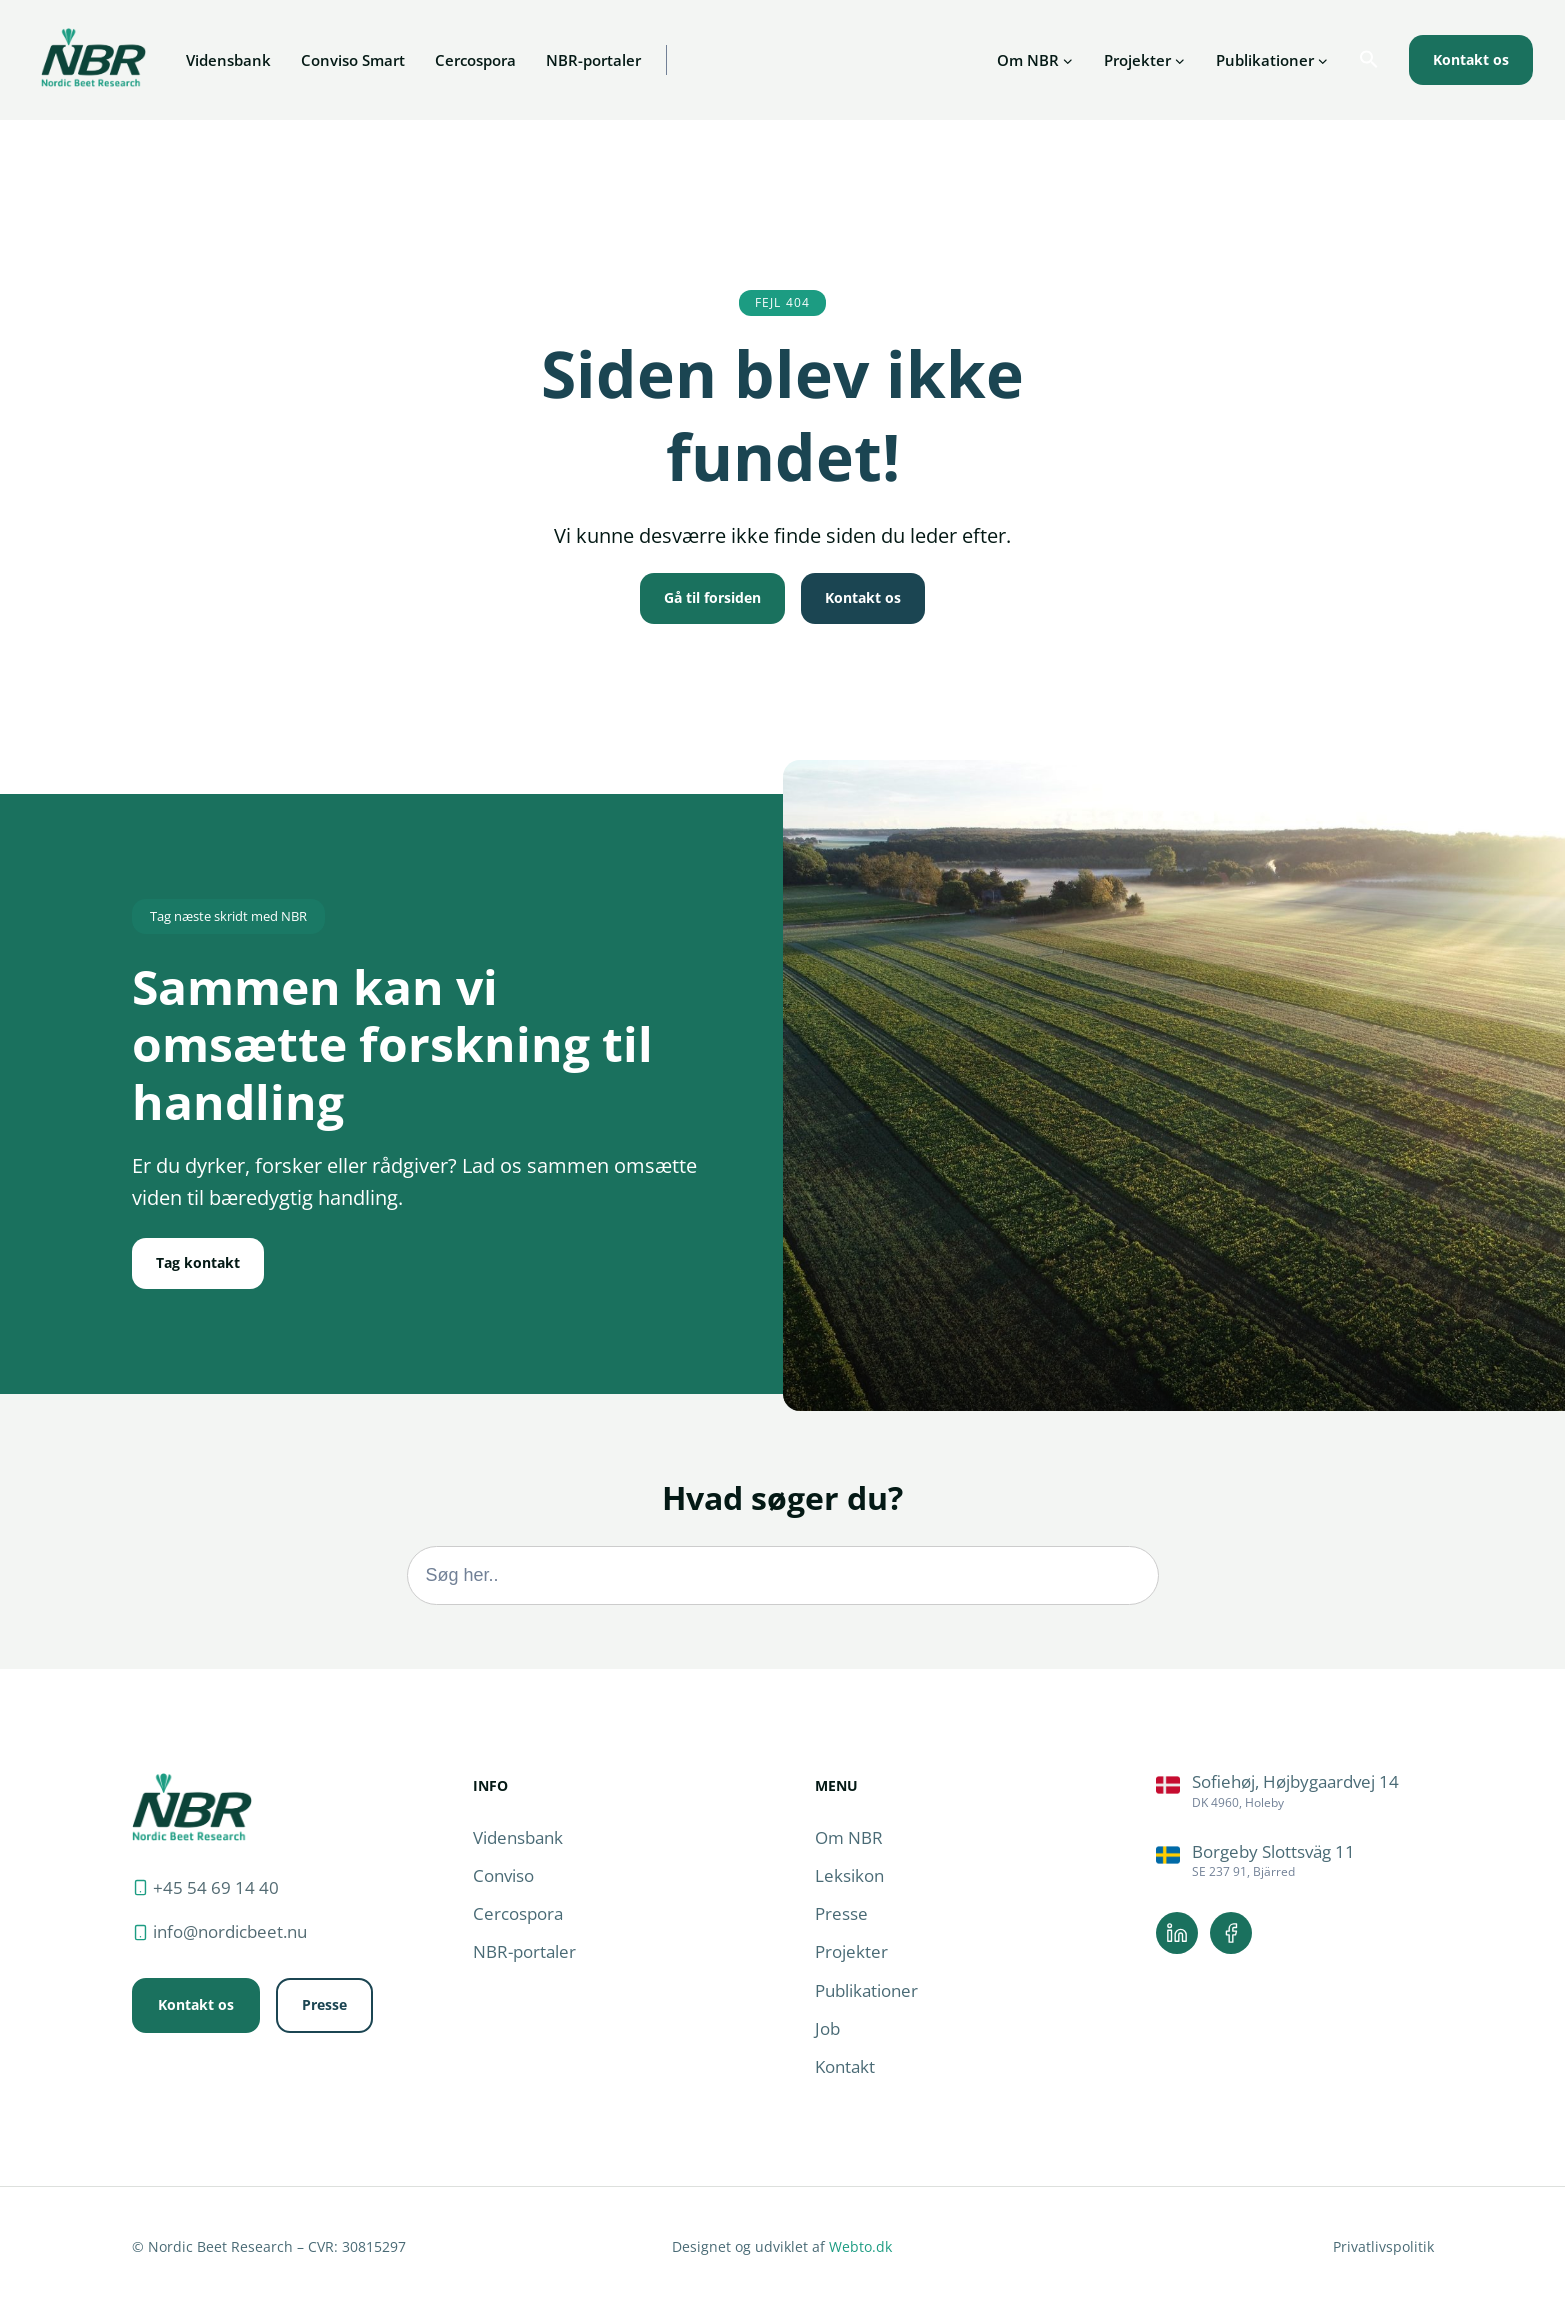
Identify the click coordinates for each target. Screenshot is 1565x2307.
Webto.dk (860, 2246)
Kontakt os (1471, 59)
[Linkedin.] (1177, 1933)
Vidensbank (228, 60)
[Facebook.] (1231, 1933)
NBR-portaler (593, 60)
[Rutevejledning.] (1295, 1791)
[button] (1369, 60)
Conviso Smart (353, 60)
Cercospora (475, 60)
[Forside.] (192, 1806)
